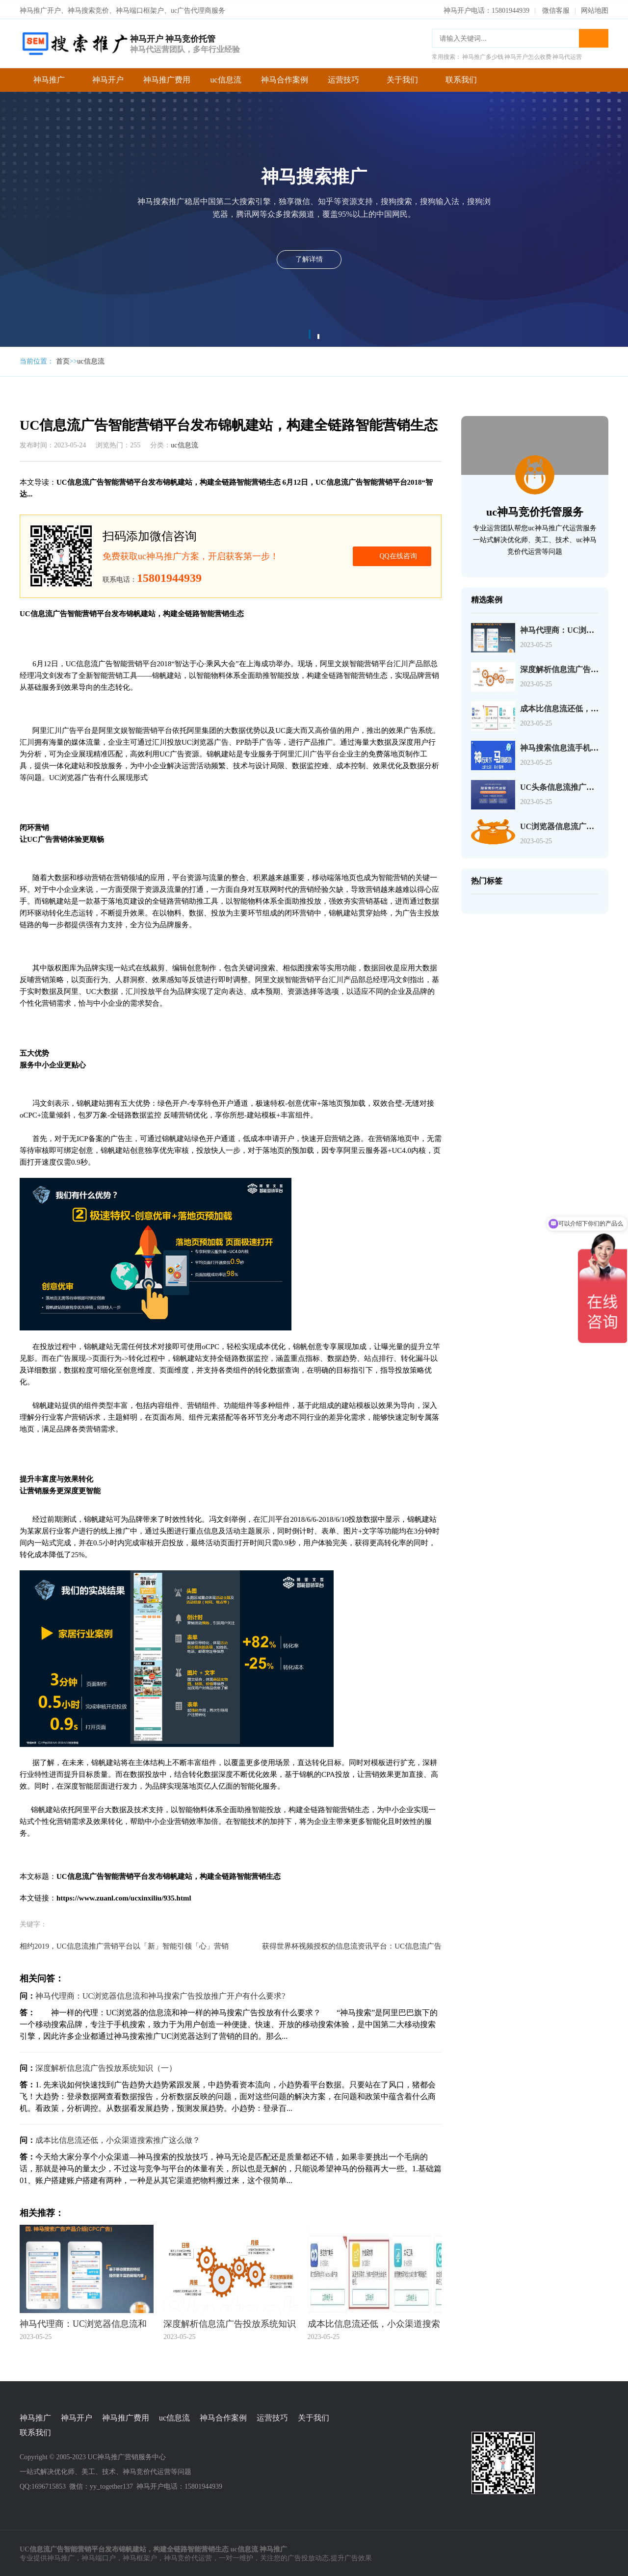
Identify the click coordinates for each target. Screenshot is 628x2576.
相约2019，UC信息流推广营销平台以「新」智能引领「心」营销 (124, 1944)
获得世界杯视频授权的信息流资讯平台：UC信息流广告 (352, 1944)
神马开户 (108, 78)
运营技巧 (343, 78)
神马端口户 (98, 2556)
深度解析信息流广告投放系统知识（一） (106, 2066)
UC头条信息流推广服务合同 (569, 785)
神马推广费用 (166, 78)
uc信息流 (225, 78)
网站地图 (594, 8)
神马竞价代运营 (188, 2556)
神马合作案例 (284, 78)
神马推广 (49, 78)
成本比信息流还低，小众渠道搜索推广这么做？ (117, 2138)
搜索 (593, 36)
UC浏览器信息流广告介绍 (565, 824)
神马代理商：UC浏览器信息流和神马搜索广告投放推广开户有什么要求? (160, 1994)
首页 (63, 359)
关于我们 (402, 78)
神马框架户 (140, 2556)
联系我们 (461, 78)
